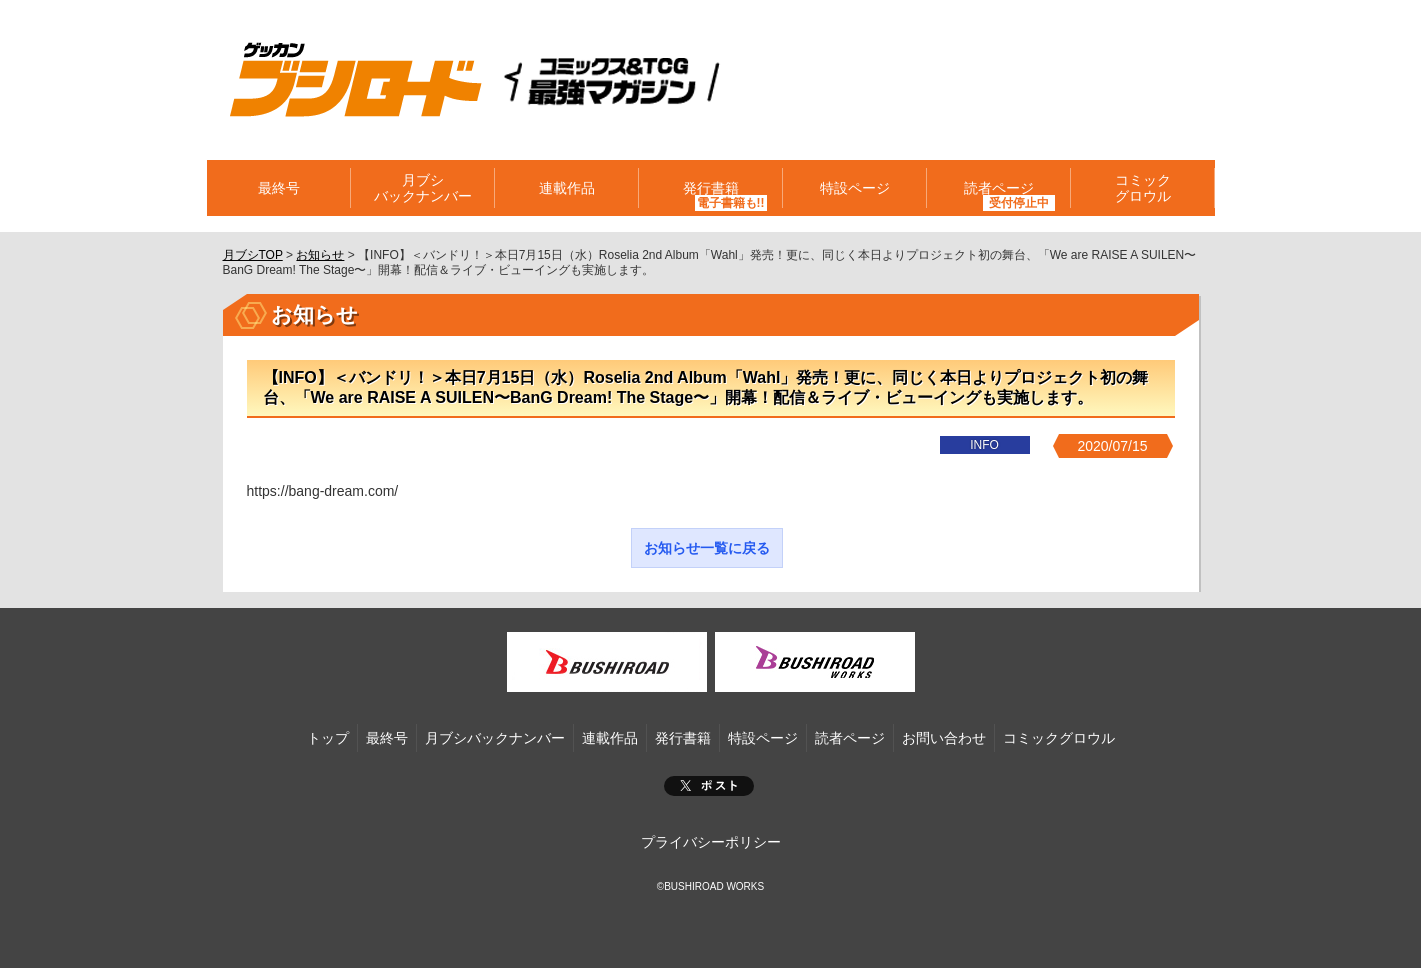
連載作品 (567, 188)
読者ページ (999, 188)
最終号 (279, 188)
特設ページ (855, 188)
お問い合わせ (944, 738)
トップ (328, 738)
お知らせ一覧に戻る (707, 548)
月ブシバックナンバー (423, 188)
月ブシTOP (253, 255)
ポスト (709, 786)
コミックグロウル (1143, 188)
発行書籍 (711, 188)
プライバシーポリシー (711, 842)
